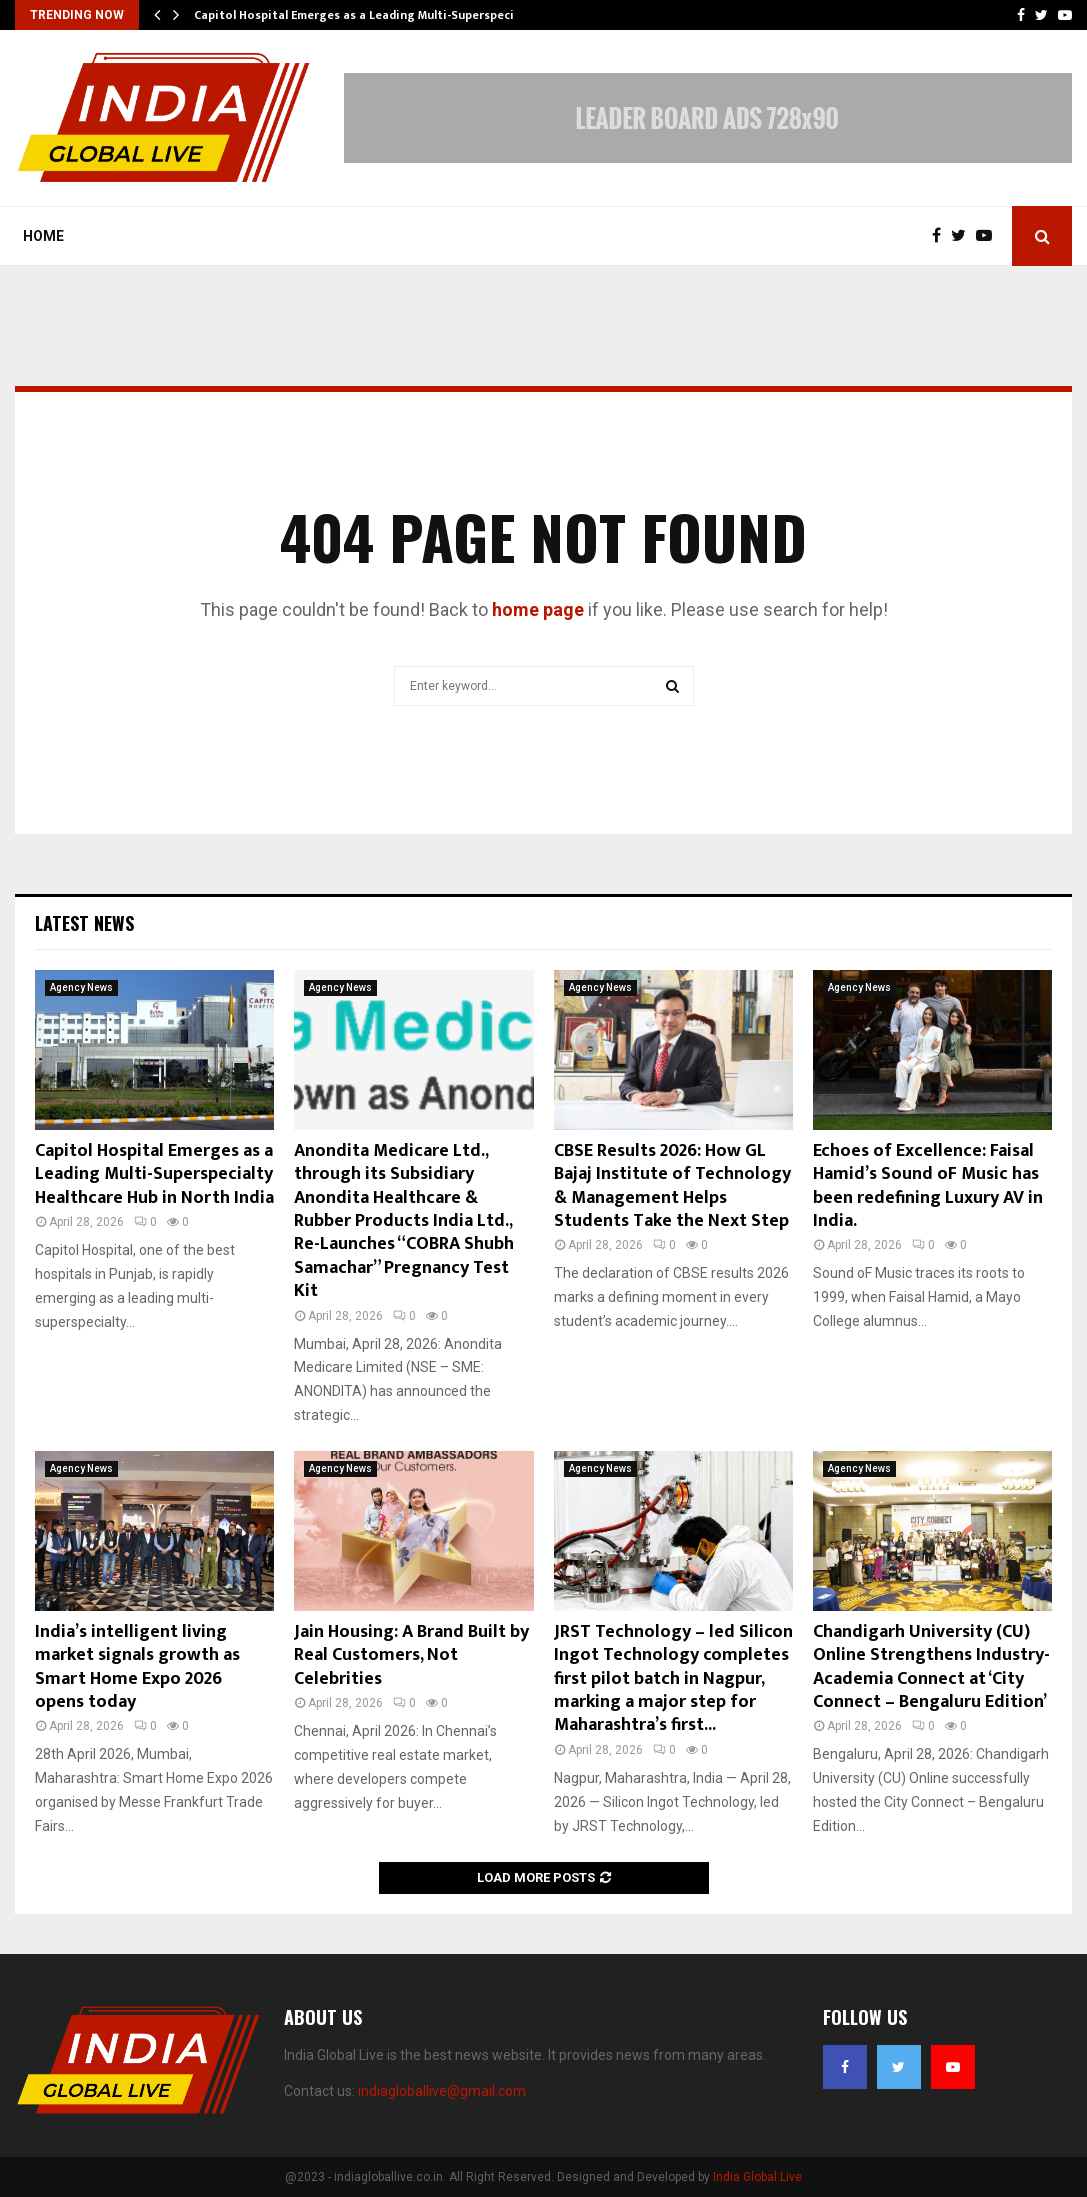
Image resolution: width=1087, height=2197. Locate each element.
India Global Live (757, 2177)
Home (43, 236)
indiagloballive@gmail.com (442, 2091)
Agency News (81, 987)
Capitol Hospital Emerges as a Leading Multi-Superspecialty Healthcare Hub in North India (154, 1174)
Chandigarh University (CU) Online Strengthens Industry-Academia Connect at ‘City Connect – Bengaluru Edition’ (931, 1667)
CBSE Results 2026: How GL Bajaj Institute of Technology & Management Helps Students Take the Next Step (672, 1186)
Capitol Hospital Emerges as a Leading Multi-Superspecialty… (370, 15)
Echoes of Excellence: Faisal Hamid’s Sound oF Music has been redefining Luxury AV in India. (928, 1186)
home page (538, 609)
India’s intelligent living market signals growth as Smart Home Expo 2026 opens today (137, 1667)
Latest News (84, 923)
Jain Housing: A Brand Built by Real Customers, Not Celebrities (411, 1655)
